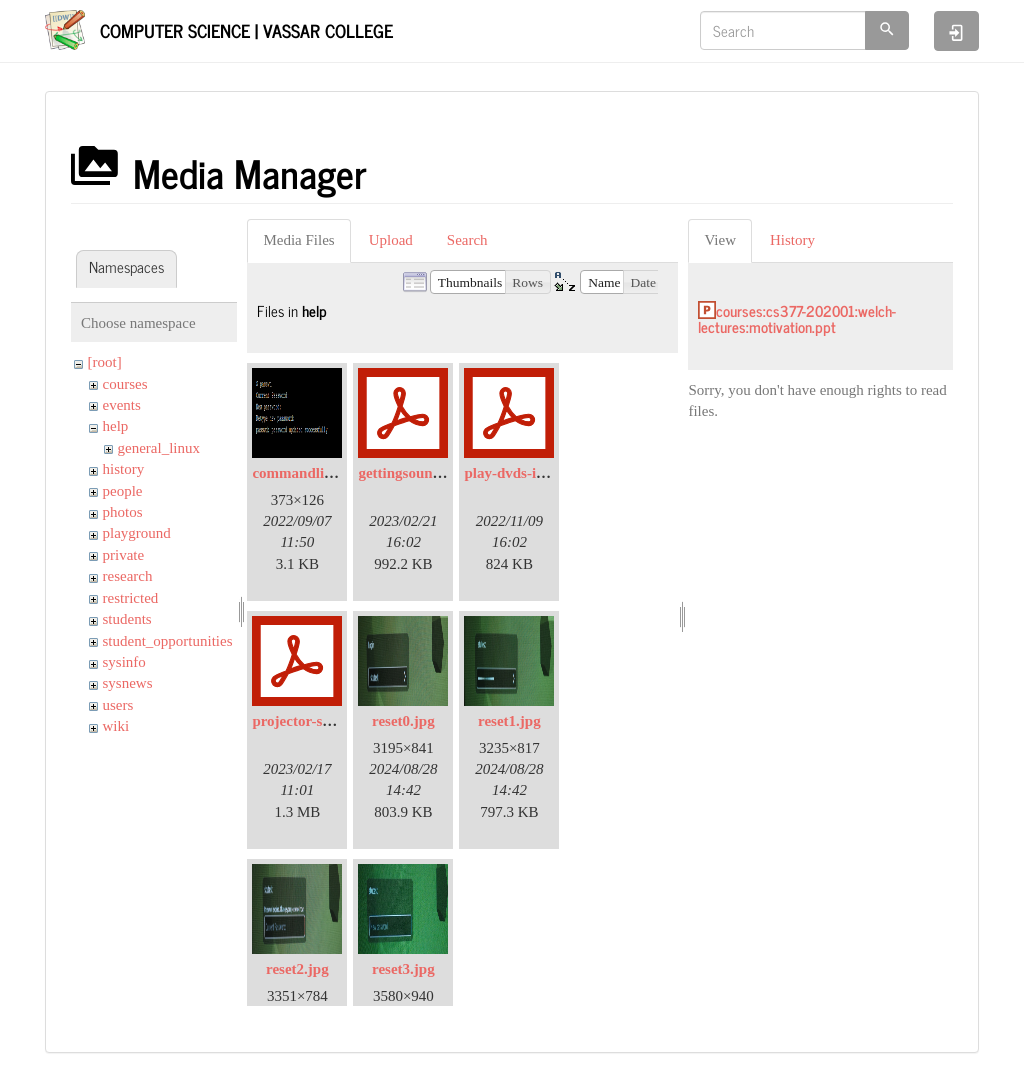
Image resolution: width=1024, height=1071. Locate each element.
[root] (105, 362)
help (116, 426)
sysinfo (124, 662)
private (124, 555)
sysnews (128, 683)
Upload (391, 240)
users (118, 705)
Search (467, 240)
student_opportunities (168, 641)
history (124, 469)
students (127, 619)
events (122, 405)
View (720, 240)
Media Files (298, 240)
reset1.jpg (509, 721)
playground (137, 533)
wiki (116, 726)
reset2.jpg (297, 969)
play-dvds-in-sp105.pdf (537, 473)
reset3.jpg (403, 969)
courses (125, 384)
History (792, 240)
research (128, 576)
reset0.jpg (403, 721)
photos (123, 512)
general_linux (159, 448)
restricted (131, 598)
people (123, 491)
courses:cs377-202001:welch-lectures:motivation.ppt (797, 319)
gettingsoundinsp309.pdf (436, 473)
